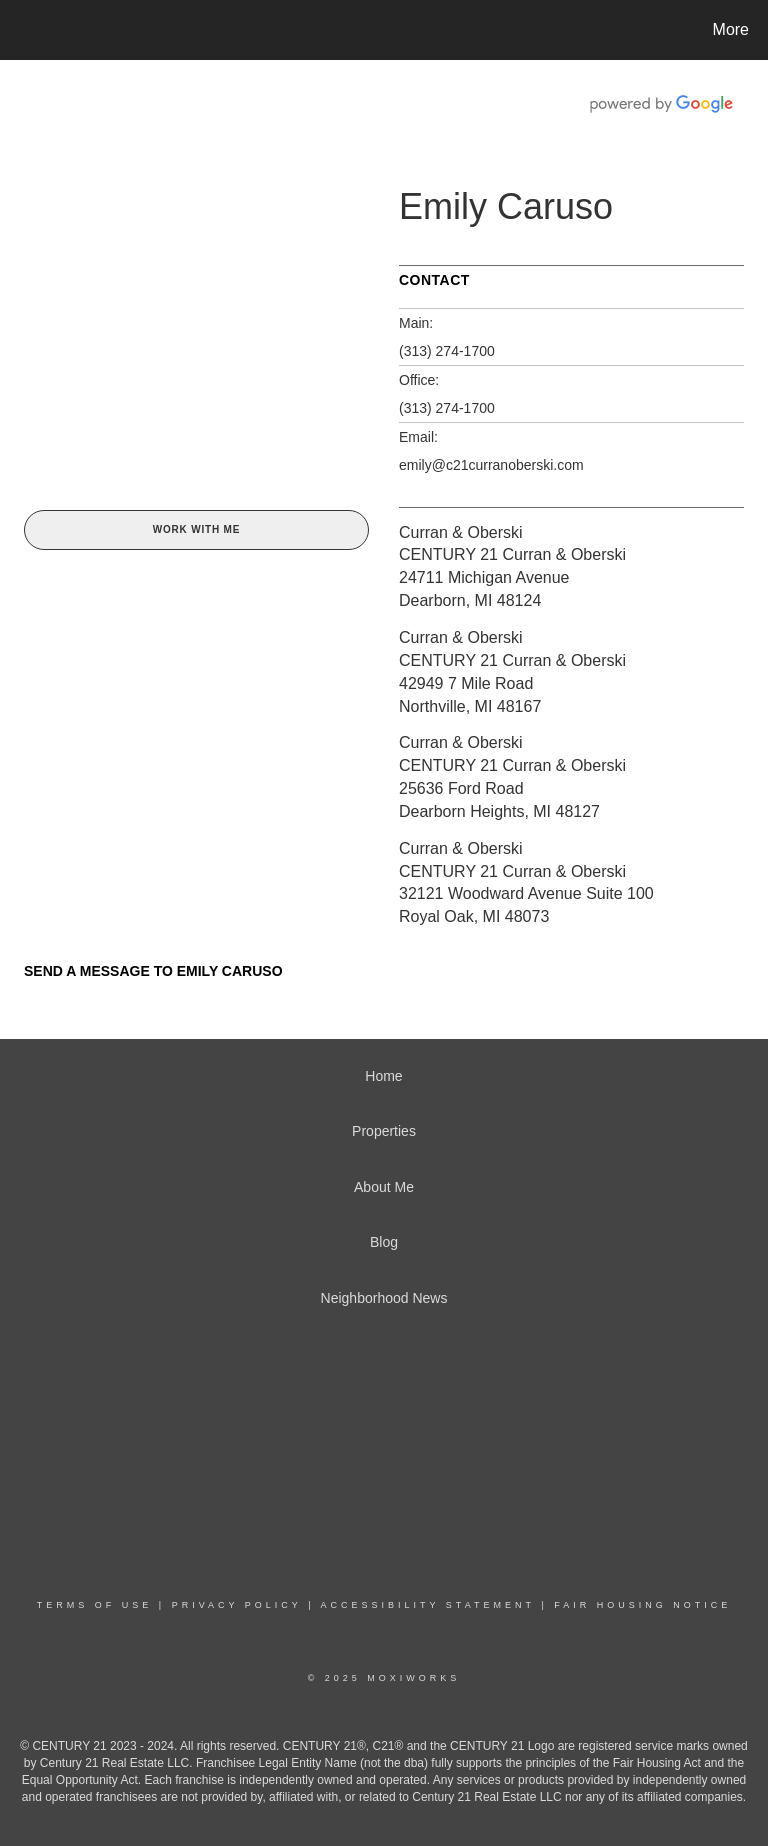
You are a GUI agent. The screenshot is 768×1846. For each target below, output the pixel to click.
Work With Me (196, 529)
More (731, 29)
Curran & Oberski (461, 532)
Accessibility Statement (428, 1605)
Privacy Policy (237, 1605)
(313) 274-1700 (447, 351)
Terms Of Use (95, 1605)
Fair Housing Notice (642, 1605)
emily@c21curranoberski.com (491, 465)
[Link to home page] (19, 30)
